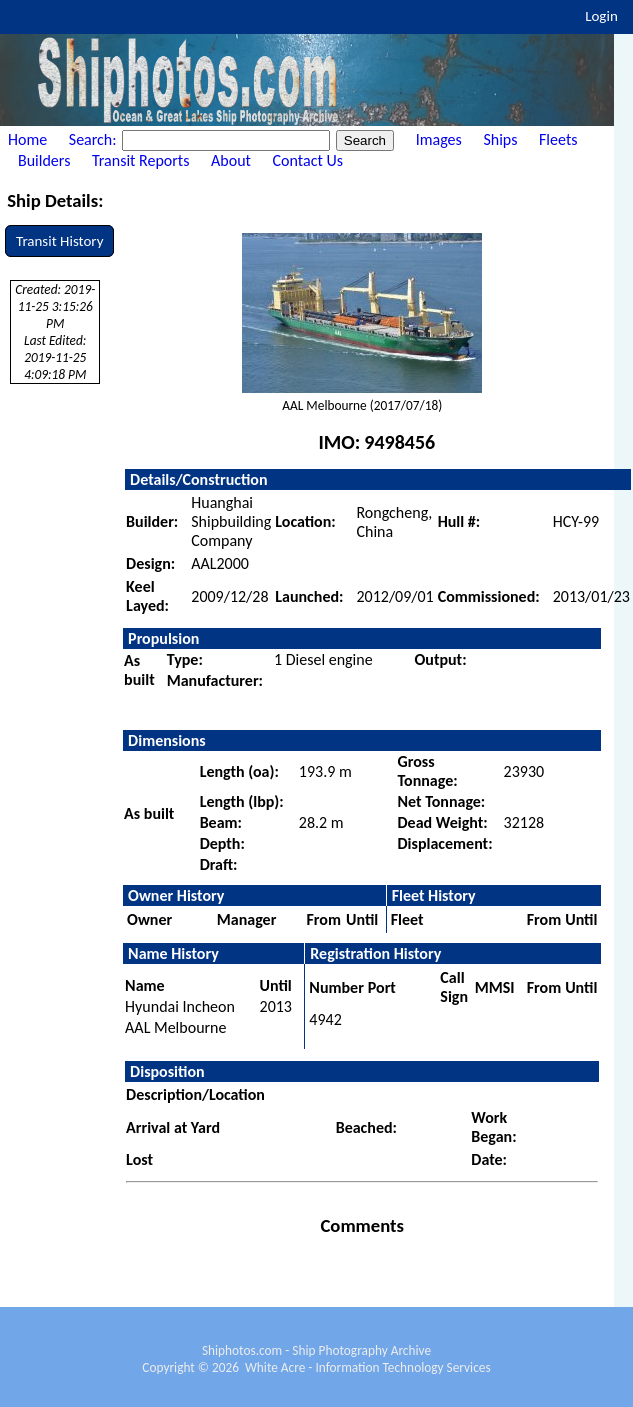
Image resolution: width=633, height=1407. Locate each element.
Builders (44, 160)
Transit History (59, 241)
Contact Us (308, 160)
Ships (500, 139)
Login (601, 16)
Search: (94, 139)
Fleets (558, 139)
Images (439, 139)
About (231, 160)
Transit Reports (140, 160)
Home (27, 139)
